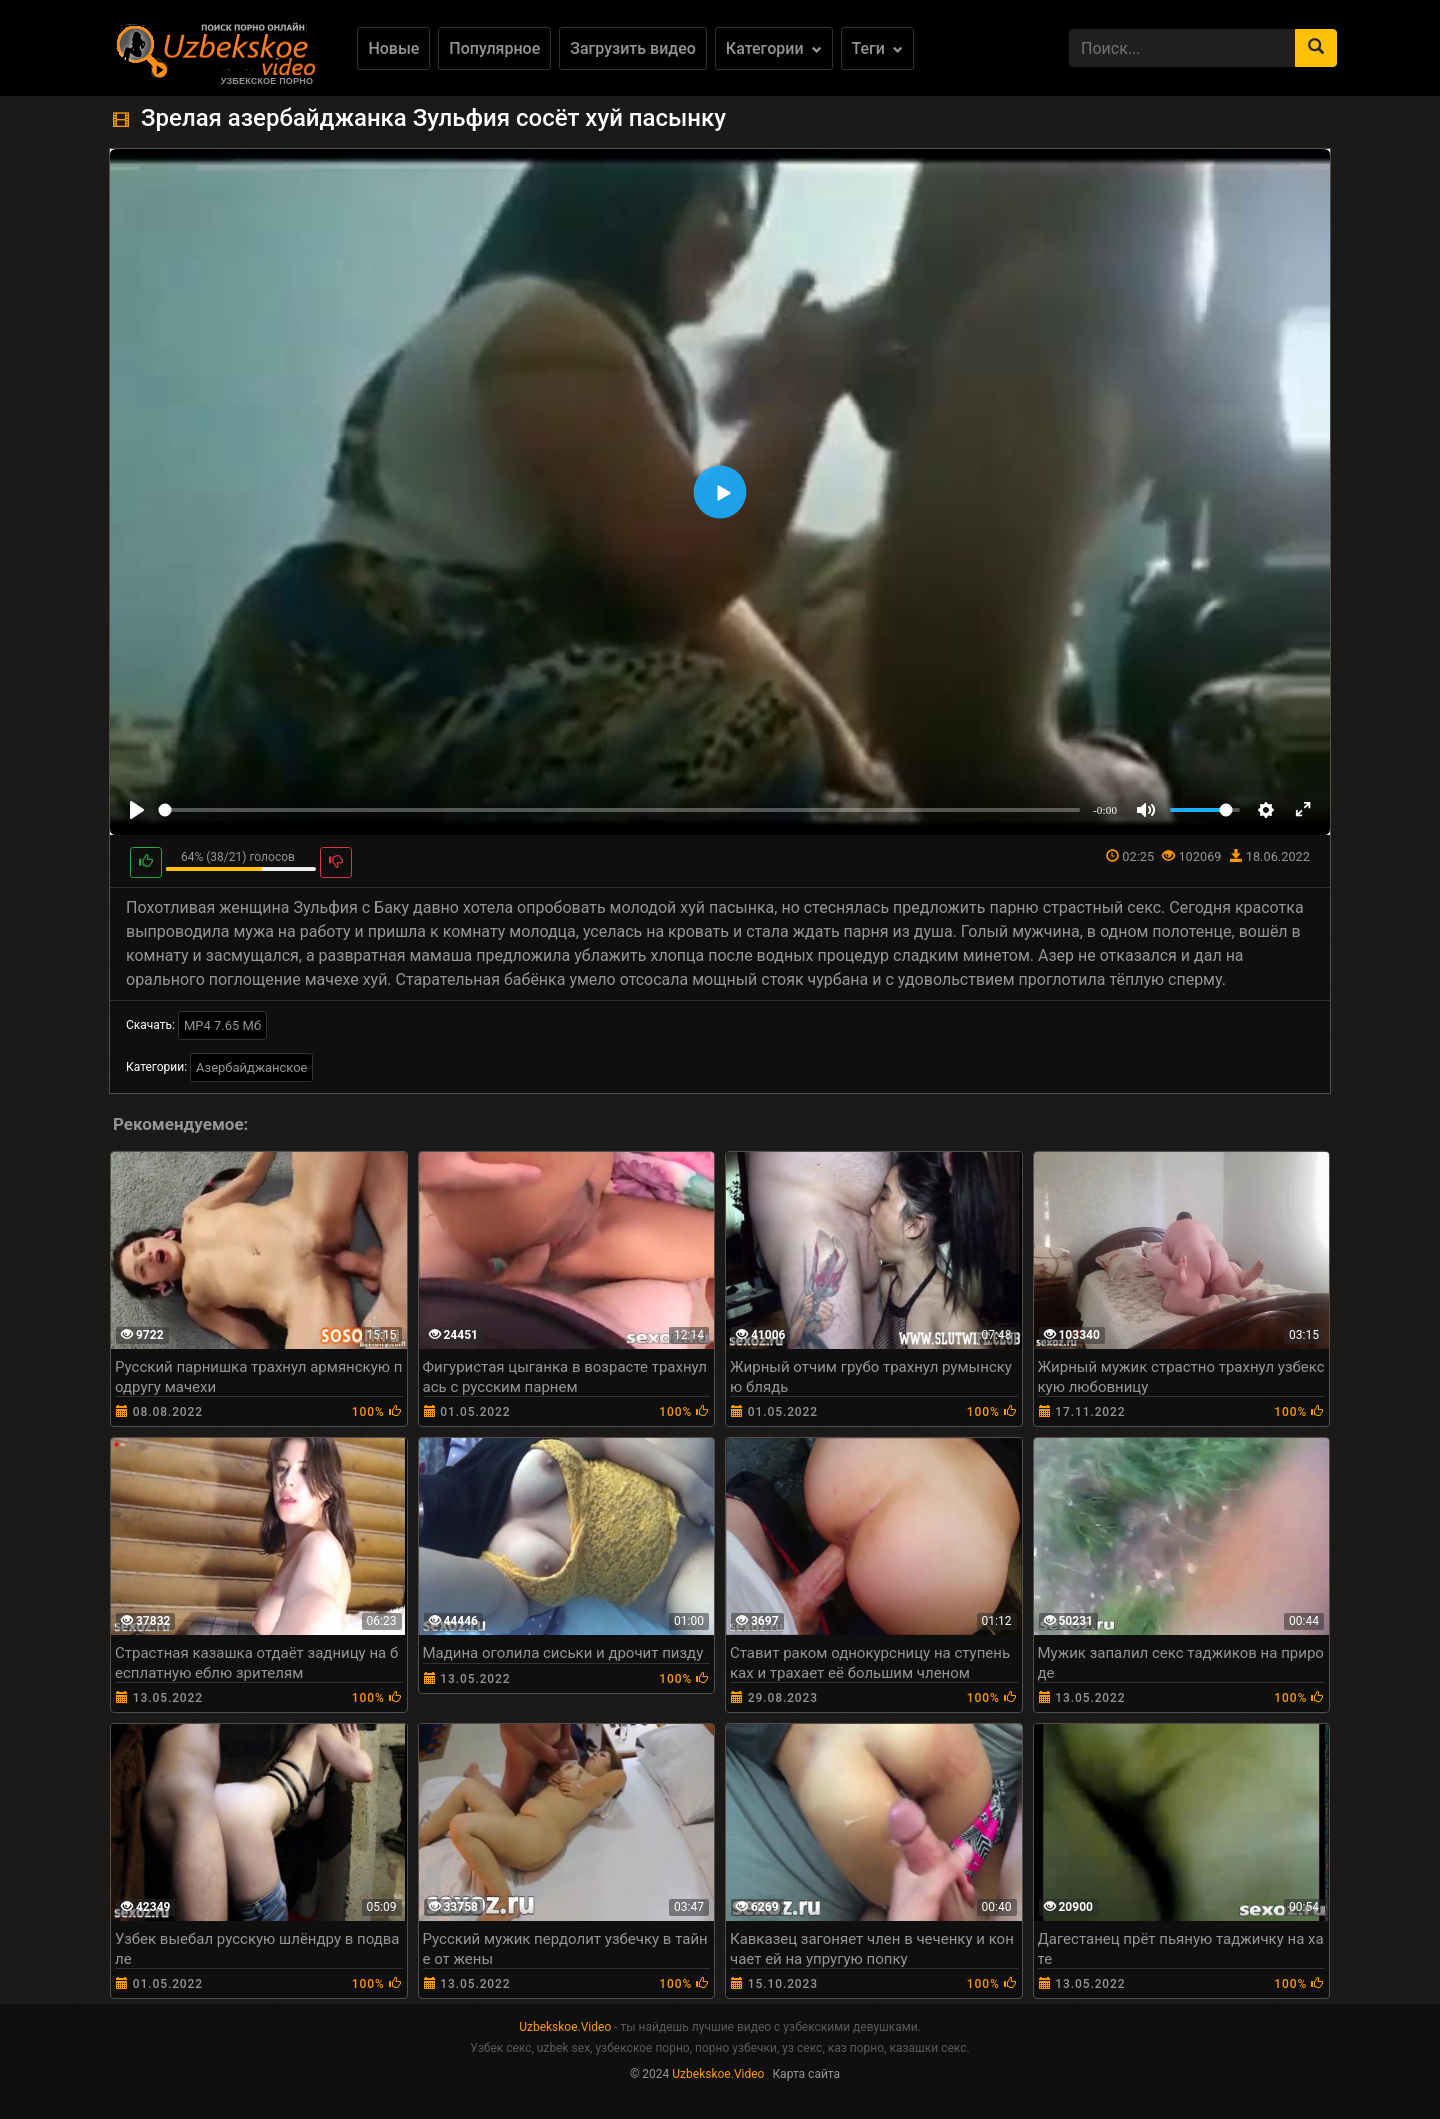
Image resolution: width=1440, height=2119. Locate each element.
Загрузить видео (633, 48)
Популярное (494, 48)
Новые (393, 48)
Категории (774, 48)
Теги (877, 48)
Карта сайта (806, 2074)
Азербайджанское (251, 1067)
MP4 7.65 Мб (222, 1025)
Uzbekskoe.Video (565, 2027)
